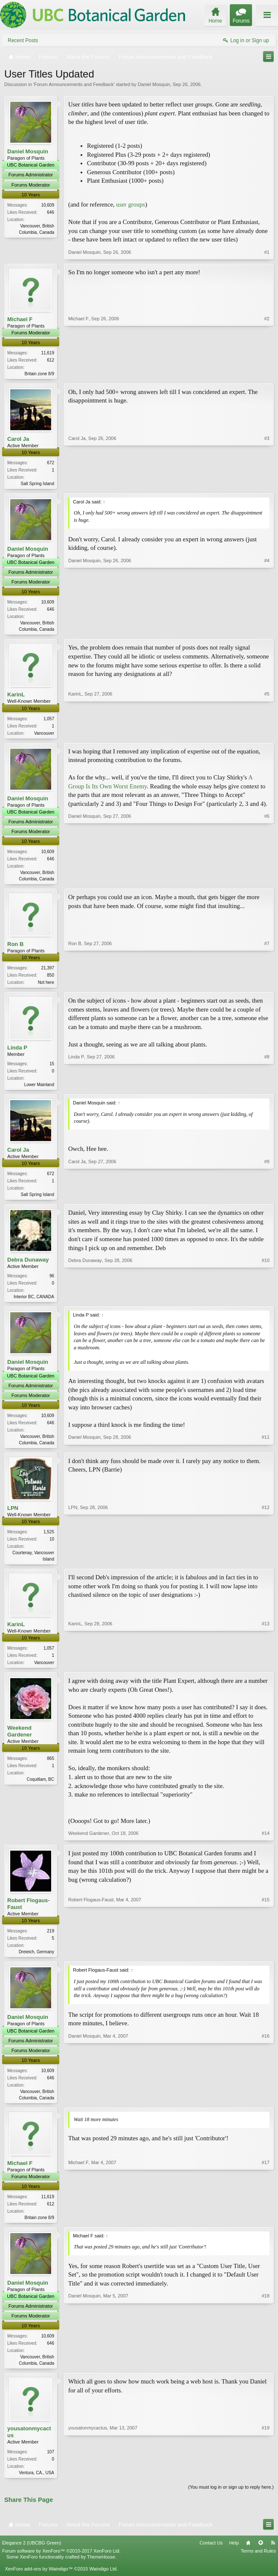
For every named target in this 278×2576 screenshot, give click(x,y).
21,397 (47, 971)
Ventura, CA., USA (36, 2484)
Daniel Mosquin (154, 84)
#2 (266, 372)
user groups (130, 204)
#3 (266, 483)
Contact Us (211, 2555)
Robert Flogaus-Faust (28, 1913)
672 (50, 463)
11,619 (47, 353)
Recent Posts (23, 40)
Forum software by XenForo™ (61, 2564)
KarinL (16, 697)
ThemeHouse (101, 2570)
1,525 (48, 1540)
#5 (266, 734)
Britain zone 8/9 (40, 373)
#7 (266, 985)
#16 (265, 2107)
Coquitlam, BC (40, 1789)
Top (261, 2556)
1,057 (48, 721)
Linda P (17, 1052)
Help (234, 2555)
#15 (265, 1960)
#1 (266, 252)
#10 (265, 1302)
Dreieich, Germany (36, 1961)
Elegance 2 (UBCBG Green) (31, 2555)
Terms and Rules (258, 2564)
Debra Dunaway (28, 1266)
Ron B (15, 948)
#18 (265, 2373)
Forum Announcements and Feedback (74, 84)
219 (50, 1940)
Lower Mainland (39, 1089)
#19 (265, 2483)
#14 (265, 1843)
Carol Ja (18, 440)
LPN (12, 1515)
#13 (265, 1670)
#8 (266, 1088)
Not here (46, 986)
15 (51, 1068)
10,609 (47, 205)
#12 (265, 1565)
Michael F (19, 319)
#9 (266, 1199)
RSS (273, 2556)
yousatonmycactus (29, 2444)
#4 (266, 629)
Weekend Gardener (19, 1741)
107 (50, 2463)
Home (248, 2556)
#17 (265, 2227)
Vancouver (44, 735)
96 (51, 1282)
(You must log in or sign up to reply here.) (231, 2499)
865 (50, 1768)
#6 (266, 880)
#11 (265, 1448)
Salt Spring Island (37, 484)
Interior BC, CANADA (34, 1303)
